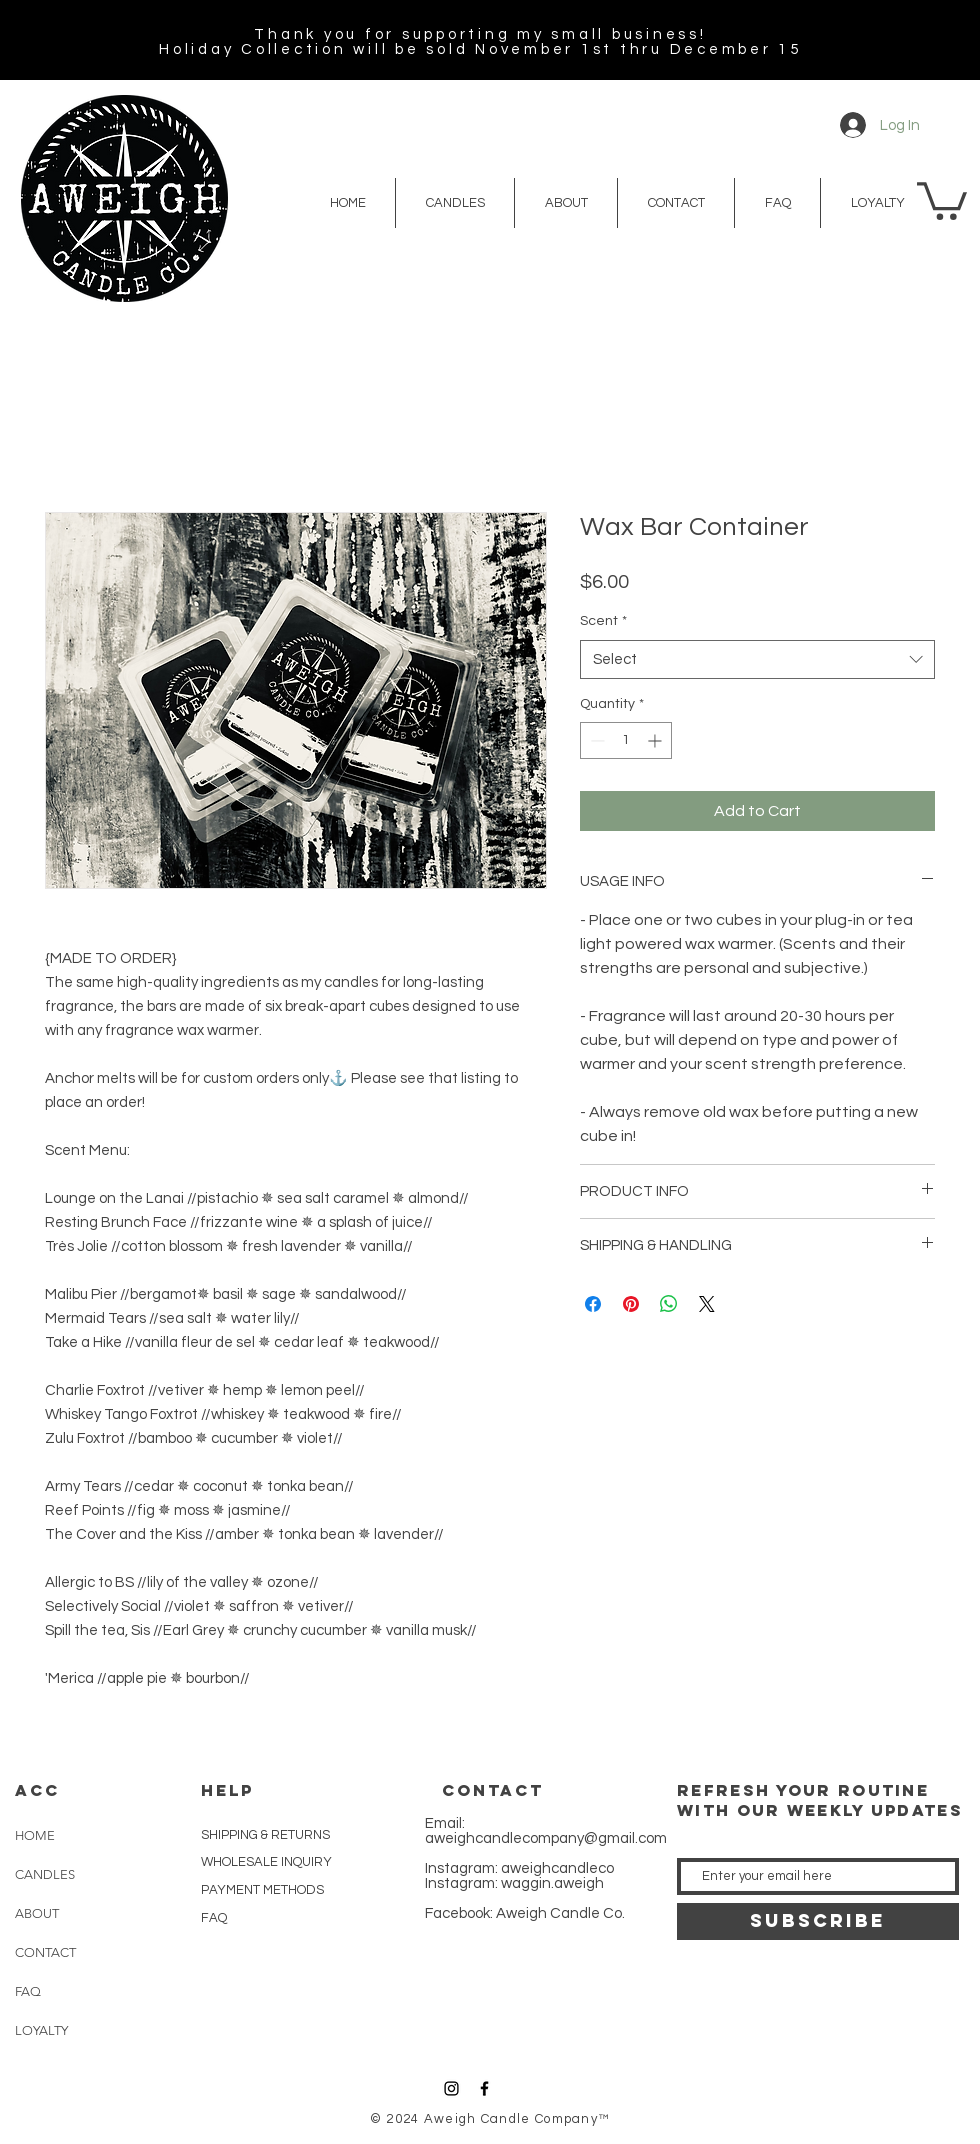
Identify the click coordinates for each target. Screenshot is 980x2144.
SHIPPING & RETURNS (265, 1835)
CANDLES (45, 1874)
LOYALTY (41, 2030)
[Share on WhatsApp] (669, 1304)
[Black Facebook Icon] (484, 2088)
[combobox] (757, 659)
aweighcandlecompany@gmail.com (546, 1838)
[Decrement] (595, 740)
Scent (603, 621)
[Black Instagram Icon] (451, 2088)
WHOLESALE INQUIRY (266, 1862)
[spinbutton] (626, 740)
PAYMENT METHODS (262, 1890)
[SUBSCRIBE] (818, 1921)
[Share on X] (707, 1304)
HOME (35, 1835)
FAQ (28, 1991)
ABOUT (37, 1913)
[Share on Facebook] (593, 1304)
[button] (942, 199)
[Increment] (656, 740)
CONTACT (45, 1952)
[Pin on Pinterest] (631, 1304)
